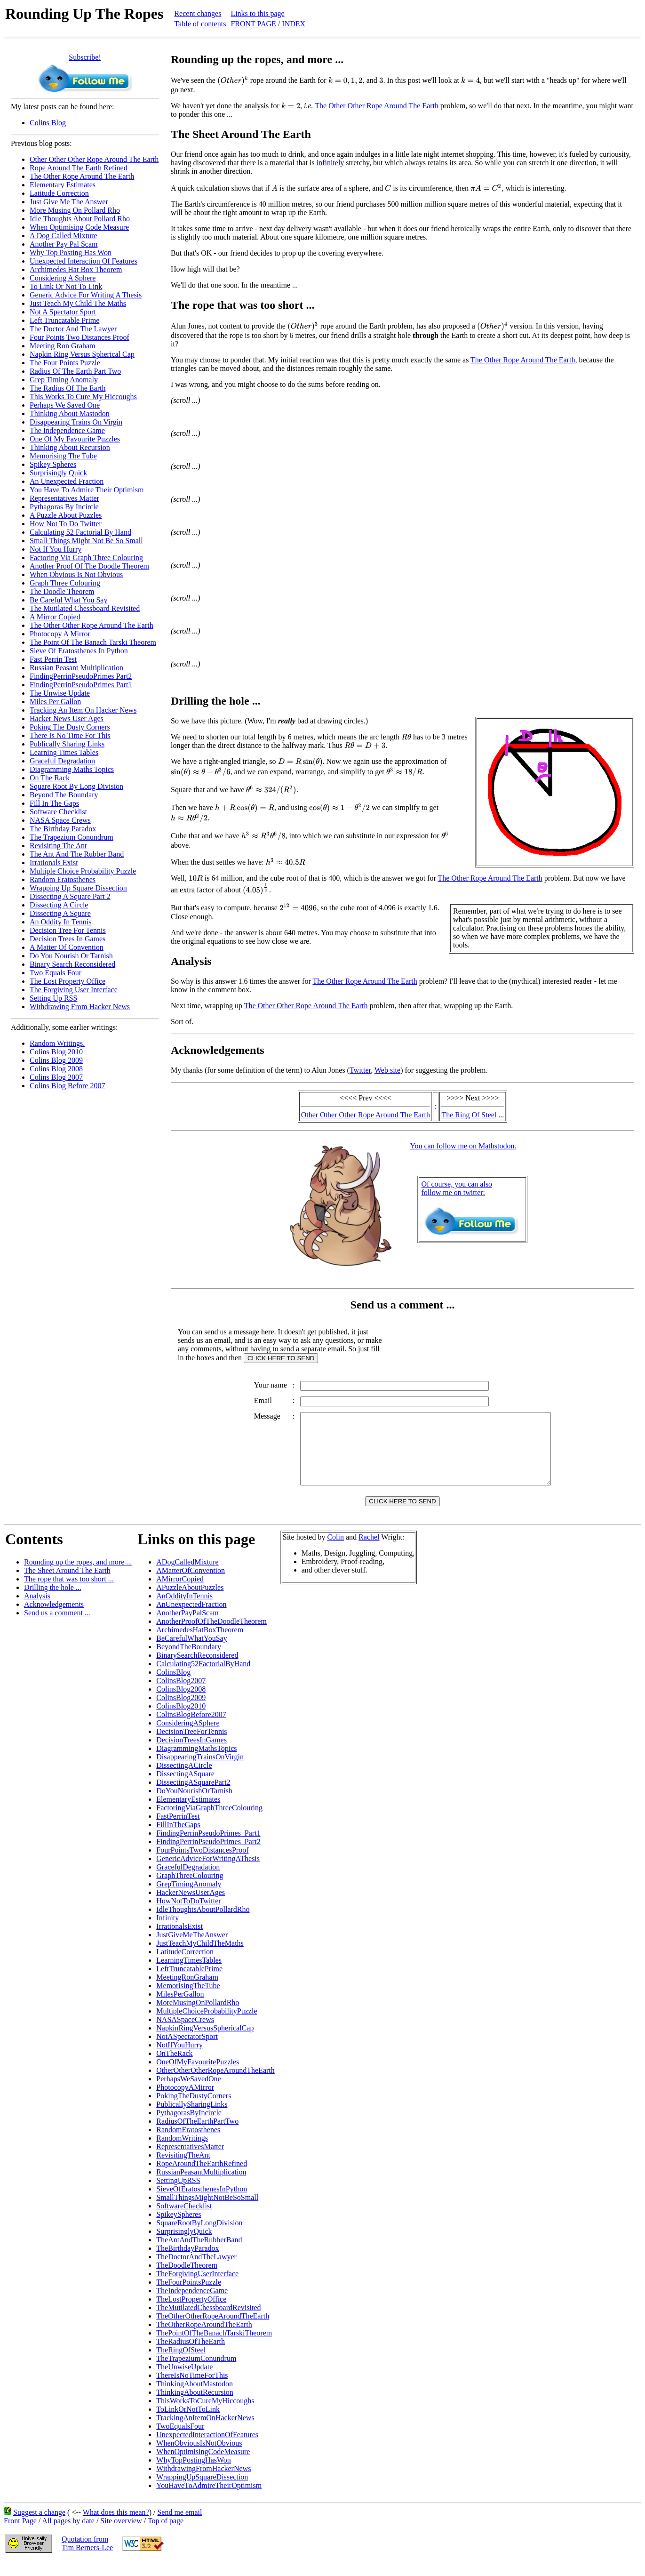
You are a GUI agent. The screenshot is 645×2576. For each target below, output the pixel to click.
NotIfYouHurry (179, 2059)
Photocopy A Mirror (60, 634)
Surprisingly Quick (58, 473)
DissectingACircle (184, 1779)
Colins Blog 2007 (56, 1077)
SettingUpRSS (178, 2195)
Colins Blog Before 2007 (67, 1086)
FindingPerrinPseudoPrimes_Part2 (208, 1856)
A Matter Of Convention (67, 947)
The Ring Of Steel (468, 1115)
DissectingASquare (185, 1788)
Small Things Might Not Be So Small (86, 541)
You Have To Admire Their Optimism (86, 490)
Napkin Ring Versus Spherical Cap (82, 354)
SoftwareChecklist (184, 2220)
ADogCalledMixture (187, 1576)
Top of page (165, 2535)
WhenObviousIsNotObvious (199, 2457)
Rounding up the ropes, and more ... (78, 1576)
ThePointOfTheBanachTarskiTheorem (214, 2347)
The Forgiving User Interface (74, 990)
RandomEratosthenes (188, 2144)
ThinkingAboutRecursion (194, 2406)
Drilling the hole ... (52, 1601)
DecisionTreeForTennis (191, 1745)
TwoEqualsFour (180, 2440)
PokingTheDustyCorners (193, 2110)
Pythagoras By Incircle (64, 507)
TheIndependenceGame (192, 2305)
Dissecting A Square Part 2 (70, 896)
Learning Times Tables (64, 752)
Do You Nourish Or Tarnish (71, 956)
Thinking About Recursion (70, 447)
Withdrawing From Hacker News (80, 1007)
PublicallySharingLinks (191, 2118)
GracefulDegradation (188, 1881)
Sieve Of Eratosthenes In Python (79, 651)
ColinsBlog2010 (181, 1720)
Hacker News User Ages (67, 718)
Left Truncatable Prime (64, 320)
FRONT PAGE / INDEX (268, 24)
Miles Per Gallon (55, 702)
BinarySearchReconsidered (197, 1669)
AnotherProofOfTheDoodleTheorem (211, 1635)
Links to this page (257, 13)
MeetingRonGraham (187, 1991)
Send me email (179, 2526)
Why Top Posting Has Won (70, 253)
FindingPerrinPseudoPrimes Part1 (81, 685)
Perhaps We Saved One (65, 405)
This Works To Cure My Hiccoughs (83, 397)
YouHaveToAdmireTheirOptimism (209, 2500)
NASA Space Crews (60, 820)
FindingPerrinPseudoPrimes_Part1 (208, 1847)
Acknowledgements (54, 1618)
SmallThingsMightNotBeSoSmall (207, 2211)
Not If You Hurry (55, 549)
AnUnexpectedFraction (191, 1618)
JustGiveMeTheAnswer (192, 1949)
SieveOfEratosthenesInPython (201, 2203)
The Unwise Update (60, 693)
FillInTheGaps (178, 1839)
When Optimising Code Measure (79, 227)
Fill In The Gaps (54, 803)
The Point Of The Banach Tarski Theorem (93, 642)
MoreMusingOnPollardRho (197, 2017)
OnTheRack (174, 2067)
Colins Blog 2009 (56, 1060)
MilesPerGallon (180, 2008)
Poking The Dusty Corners (70, 727)
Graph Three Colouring (65, 583)
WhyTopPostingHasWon (193, 2474)
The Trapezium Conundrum (71, 837)
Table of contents (200, 24)
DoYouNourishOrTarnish (194, 1805)
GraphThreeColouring (189, 1890)
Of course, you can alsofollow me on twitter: (457, 1188)
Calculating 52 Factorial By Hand (80, 532)
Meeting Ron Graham (63, 346)
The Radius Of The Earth (67, 388)
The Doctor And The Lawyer (73, 329)
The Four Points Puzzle (65, 363)
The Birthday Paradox (63, 829)
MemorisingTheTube (188, 2000)
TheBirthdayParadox (187, 2262)
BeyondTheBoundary (188, 1661)
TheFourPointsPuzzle (188, 2296)
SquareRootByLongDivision (199, 2237)
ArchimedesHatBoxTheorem (199, 1644)
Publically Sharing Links (67, 744)
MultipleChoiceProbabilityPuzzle (206, 2025)
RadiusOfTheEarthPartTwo (197, 2135)
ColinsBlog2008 (181, 1703)
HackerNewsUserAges (190, 1906)
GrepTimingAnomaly (188, 1898)
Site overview (121, 2535)
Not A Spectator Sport (63, 312)
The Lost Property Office (67, 981)
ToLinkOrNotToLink (188, 2423)
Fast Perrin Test (53, 659)
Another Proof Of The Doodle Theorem (89, 566)
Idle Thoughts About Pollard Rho (80, 219)
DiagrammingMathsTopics (196, 1762)
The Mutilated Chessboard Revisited (85, 608)
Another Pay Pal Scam (63, 244)
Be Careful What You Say (68, 600)
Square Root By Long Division (76, 786)
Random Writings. (57, 1043)
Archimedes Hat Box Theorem (76, 269)
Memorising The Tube (63, 456)
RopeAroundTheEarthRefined (201, 2178)
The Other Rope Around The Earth (82, 176)
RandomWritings (182, 2152)
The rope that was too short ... (69, 1593)
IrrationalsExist (179, 1940)
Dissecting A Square (60, 913)
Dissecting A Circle (59, 905)
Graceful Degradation (62, 761)
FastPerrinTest (177, 1830)
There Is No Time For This (70, 735)
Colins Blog (48, 123)
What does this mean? (116, 2526)
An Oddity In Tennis (60, 922)
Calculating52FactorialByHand (203, 1678)
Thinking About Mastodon (70, 413)
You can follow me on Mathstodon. (463, 1146)
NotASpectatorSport (187, 2050)
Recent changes (197, 13)
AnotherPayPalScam (187, 1627)
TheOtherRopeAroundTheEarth (204, 2339)
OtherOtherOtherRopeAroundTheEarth (215, 2084)
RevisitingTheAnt (183, 2169)
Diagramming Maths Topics (72, 769)
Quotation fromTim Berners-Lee (87, 2557)
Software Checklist (58, 812)
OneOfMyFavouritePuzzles (197, 2076)
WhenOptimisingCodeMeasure (203, 2466)
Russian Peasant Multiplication (76, 668)
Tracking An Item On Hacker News (83, 710)
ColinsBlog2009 (181, 1712)
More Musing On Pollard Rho (75, 210)
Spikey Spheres (53, 464)
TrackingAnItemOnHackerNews (205, 2432)
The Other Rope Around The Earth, (523, 360)
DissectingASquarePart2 (193, 1796)
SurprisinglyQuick (184, 2245)
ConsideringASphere (187, 1737)
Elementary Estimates (63, 185)
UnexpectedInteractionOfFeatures (207, 2449)
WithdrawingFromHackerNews (203, 2483)
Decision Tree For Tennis (68, 930)
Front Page (20, 2535)
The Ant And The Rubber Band (77, 854)
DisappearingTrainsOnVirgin (200, 1771)
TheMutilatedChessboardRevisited (208, 2322)
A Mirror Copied (55, 617)
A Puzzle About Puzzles (66, 515)
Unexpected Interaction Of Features (83, 261)
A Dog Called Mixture (63, 236)
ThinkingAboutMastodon (194, 2398)
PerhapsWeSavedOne (188, 2093)
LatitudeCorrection (185, 1966)
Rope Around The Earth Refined (78, 168)
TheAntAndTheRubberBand (199, 2254)
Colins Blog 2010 (56, 1052)
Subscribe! (85, 57)
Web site (387, 1070)
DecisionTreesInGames (191, 1754)
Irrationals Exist (54, 863)
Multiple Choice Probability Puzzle (83, 871)
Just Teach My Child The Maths (78, 303)
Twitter (360, 1070)
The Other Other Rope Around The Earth (91, 625)
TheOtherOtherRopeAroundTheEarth (212, 2330)
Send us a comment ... (57, 1627)
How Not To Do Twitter (66, 524)
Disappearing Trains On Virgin (76, 422)
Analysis (37, 1610)
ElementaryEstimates (188, 1813)
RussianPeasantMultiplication (201, 2186)
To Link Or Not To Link (66, 286)
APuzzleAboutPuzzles (189, 1601)
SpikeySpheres (178, 2228)
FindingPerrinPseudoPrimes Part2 (81, 676)
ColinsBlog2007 (181, 1695)
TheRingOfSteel (181, 2364)
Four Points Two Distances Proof (79, 337)
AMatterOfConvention (190, 1585)
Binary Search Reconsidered (72, 964)
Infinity (167, 1932)
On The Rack (50, 778)
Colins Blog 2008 (56, 1069)
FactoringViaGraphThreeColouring (209, 1822)
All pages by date (68, 2535)
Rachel (368, 1551)
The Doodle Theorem (62, 591)
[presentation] (232, 80)
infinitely (330, 163)
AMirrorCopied (179, 1593)
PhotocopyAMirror (185, 2101)
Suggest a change (39, 2526)
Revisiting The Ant (58, 846)
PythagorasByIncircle (189, 2127)
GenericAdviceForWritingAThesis (208, 1873)
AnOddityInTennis (184, 1610)
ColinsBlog (173, 1686)
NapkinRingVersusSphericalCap (205, 2042)
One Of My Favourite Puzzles (75, 439)
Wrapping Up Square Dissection (78, 888)
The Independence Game (67, 430)
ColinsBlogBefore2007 (191, 1729)
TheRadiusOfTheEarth (190, 2355)
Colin (335, 1551)
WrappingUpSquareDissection (202, 2491)
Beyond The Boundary (64, 795)
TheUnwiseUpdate (184, 2381)
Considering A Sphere (63, 278)
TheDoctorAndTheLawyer (196, 2271)
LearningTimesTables (189, 1974)
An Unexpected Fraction (67, 481)
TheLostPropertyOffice (191, 2313)
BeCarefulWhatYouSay (191, 1652)
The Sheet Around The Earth (67, 1585)
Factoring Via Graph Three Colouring (86, 558)
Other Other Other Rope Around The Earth (94, 159)
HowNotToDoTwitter (188, 1915)
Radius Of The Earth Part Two (75, 371)
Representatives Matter (64, 498)
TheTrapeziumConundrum (196, 2372)
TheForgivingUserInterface (197, 2288)
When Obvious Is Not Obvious (76, 574)
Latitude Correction (59, 193)
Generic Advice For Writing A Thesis (86, 295)
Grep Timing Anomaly (64, 380)
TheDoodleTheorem (186, 2279)
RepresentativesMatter (190, 2161)
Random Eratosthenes (63, 879)
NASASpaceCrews (185, 2034)
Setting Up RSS (53, 998)
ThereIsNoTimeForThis (192, 2389)
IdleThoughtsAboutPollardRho (202, 1923)
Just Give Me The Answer (69, 202)
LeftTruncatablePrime (189, 1983)
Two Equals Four (55, 973)
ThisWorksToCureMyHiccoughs (205, 2415)
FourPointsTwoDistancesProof (202, 1864)
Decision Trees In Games (67, 939)
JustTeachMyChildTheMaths (200, 1957)
